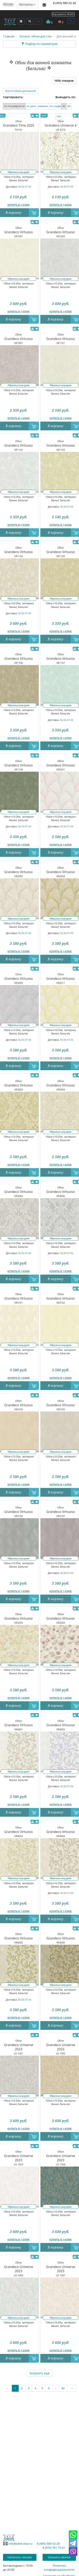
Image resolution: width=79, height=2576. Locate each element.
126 (58, 116)
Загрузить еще (39, 2373)
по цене (31, 106)
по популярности (14, 106)
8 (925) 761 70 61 (54, 2548)
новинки (43, 106)
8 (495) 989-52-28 (64, 3)
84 (69, 106)
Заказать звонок (59, 2557)
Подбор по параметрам (39, 44)
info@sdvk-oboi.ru (18, 2543)
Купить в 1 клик (19, 205)
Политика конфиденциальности (59, 2568)
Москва (8, 4)
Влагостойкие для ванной (20, 91)
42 (64, 106)
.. (55, 2388)
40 (63, 2388)
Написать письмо (20, 2557)
